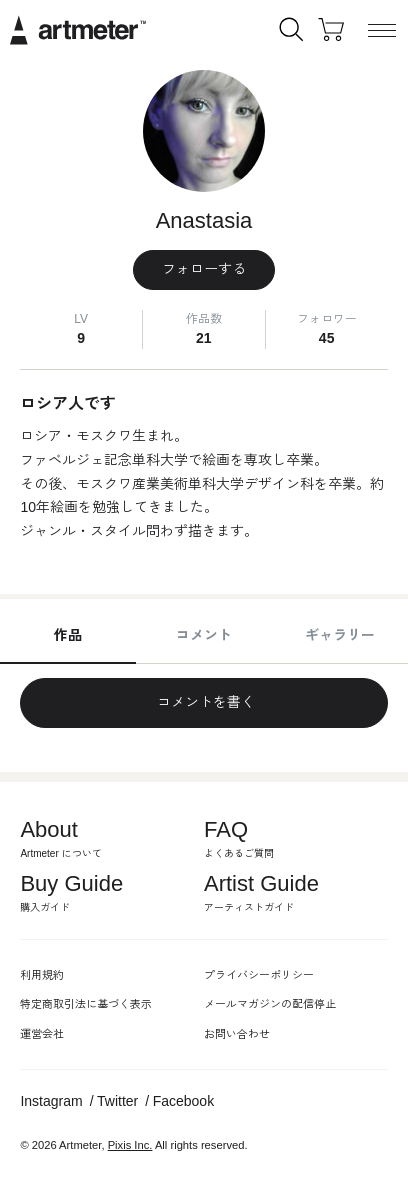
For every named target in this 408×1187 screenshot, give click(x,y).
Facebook (183, 1101)
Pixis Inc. (130, 1145)
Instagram (51, 1101)
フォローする (204, 269)
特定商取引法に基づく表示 (86, 1004)
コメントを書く (204, 702)
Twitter (117, 1101)
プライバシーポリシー (259, 975)
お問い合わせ (237, 1034)
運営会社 (42, 1034)
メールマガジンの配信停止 (270, 1004)
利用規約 (42, 975)
